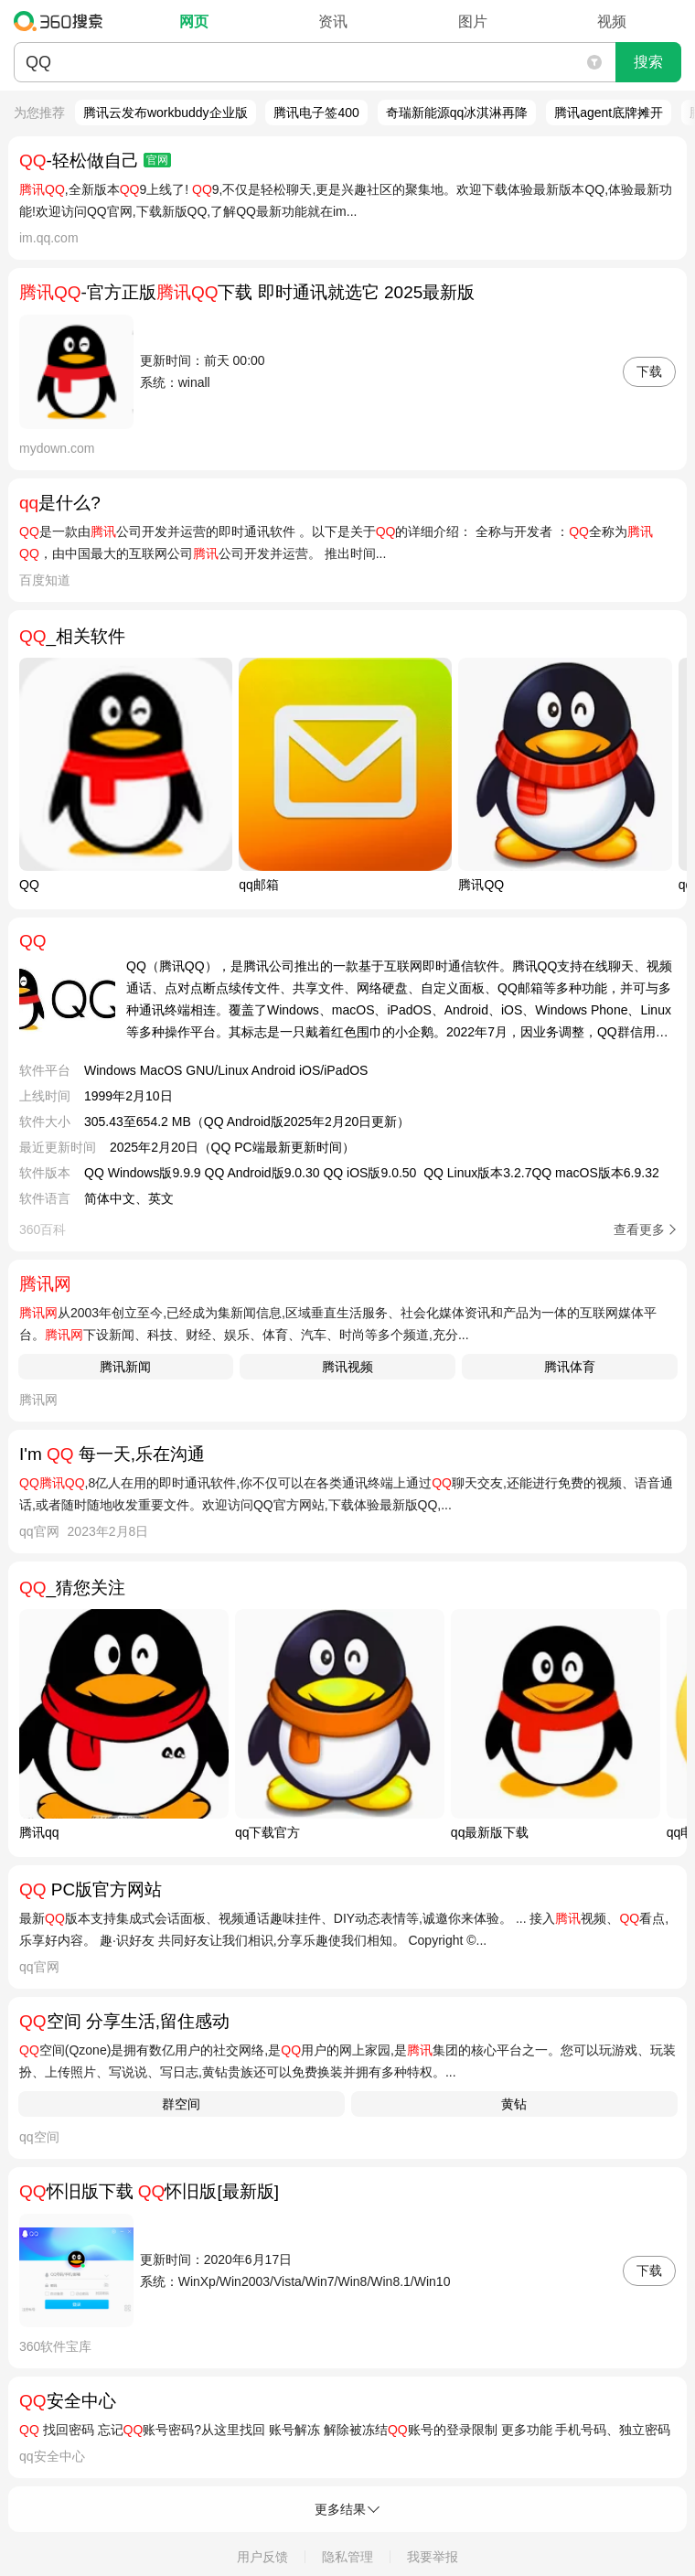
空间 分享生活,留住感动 (124, 2021)
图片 (472, 21)
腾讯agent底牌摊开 (608, 112)
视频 (611, 21)
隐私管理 (347, 2556)
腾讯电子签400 (315, 112)
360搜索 (63, 21)
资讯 (333, 21)
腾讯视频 (347, 1366)
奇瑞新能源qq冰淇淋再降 (457, 112)
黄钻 (514, 2104)
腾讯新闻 (125, 1366)
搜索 (648, 62)
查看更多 (639, 1229)
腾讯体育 (569, 1366)
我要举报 (432, 2556)
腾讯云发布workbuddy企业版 (165, 112)
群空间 (181, 2104)
